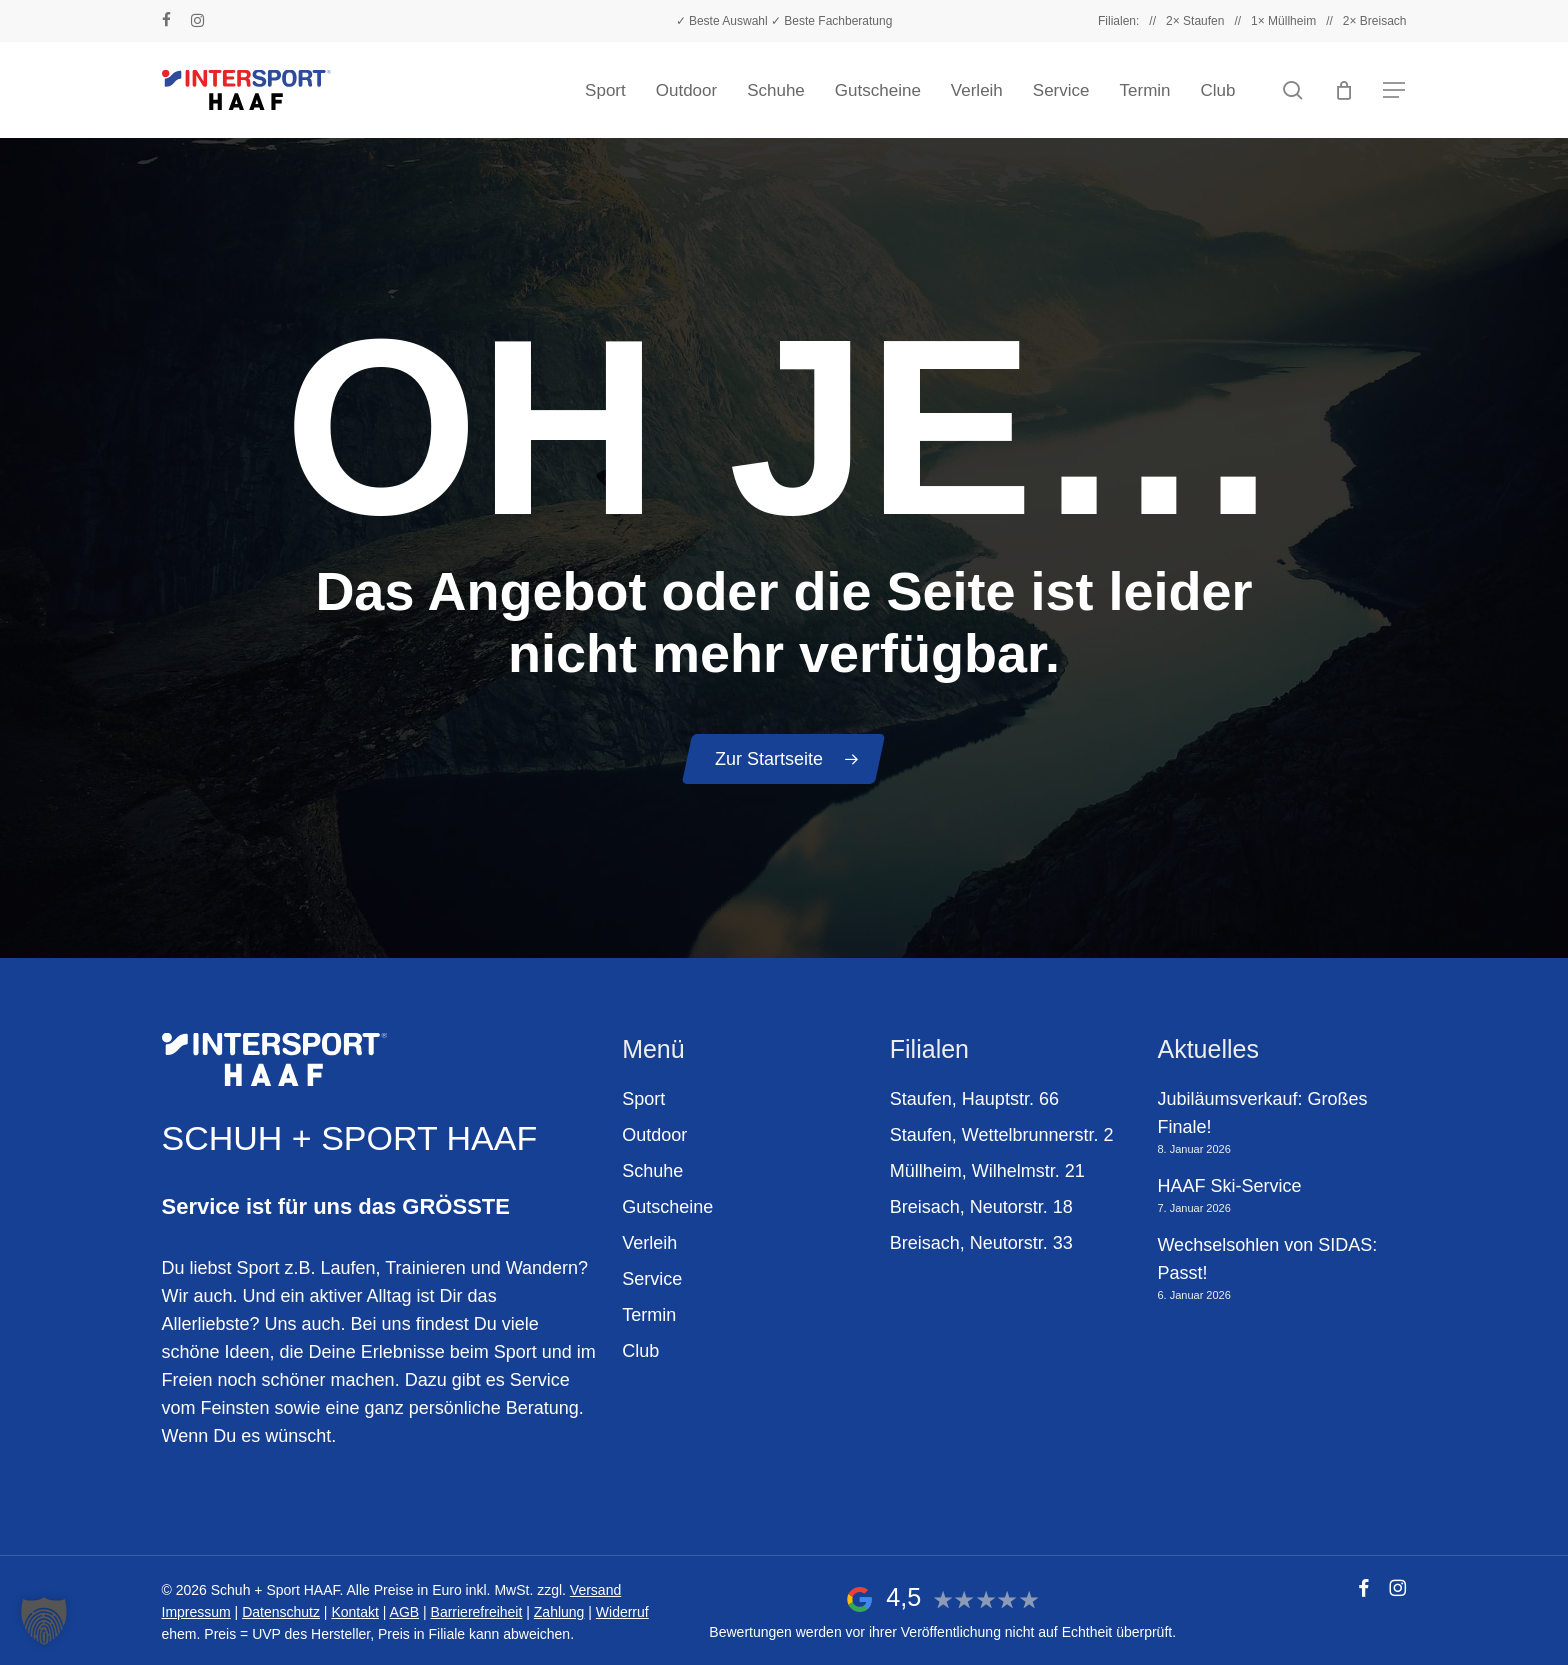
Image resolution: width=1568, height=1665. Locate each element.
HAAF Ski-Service (1229, 1186)
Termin (649, 1315)
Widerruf (622, 1612)
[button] (1395, 90)
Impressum (196, 1612)
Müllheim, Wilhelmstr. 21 (987, 1171)
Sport (643, 1099)
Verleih (649, 1243)
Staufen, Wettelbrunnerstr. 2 (1002, 1135)
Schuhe (652, 1171)
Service (652, 1279)
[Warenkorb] (1344, 90)
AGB (405, 1612)
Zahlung (559, 1612)
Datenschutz (281, 1612)
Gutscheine (667, 1207)
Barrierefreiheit (477, 1612)
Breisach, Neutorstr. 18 (981, 1207)
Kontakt (354, 1612)
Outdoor (654, 1135)
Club (640, 1351)
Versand (595, 1590)
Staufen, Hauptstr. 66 (974, 1099)
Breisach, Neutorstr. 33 (981, 1243)
